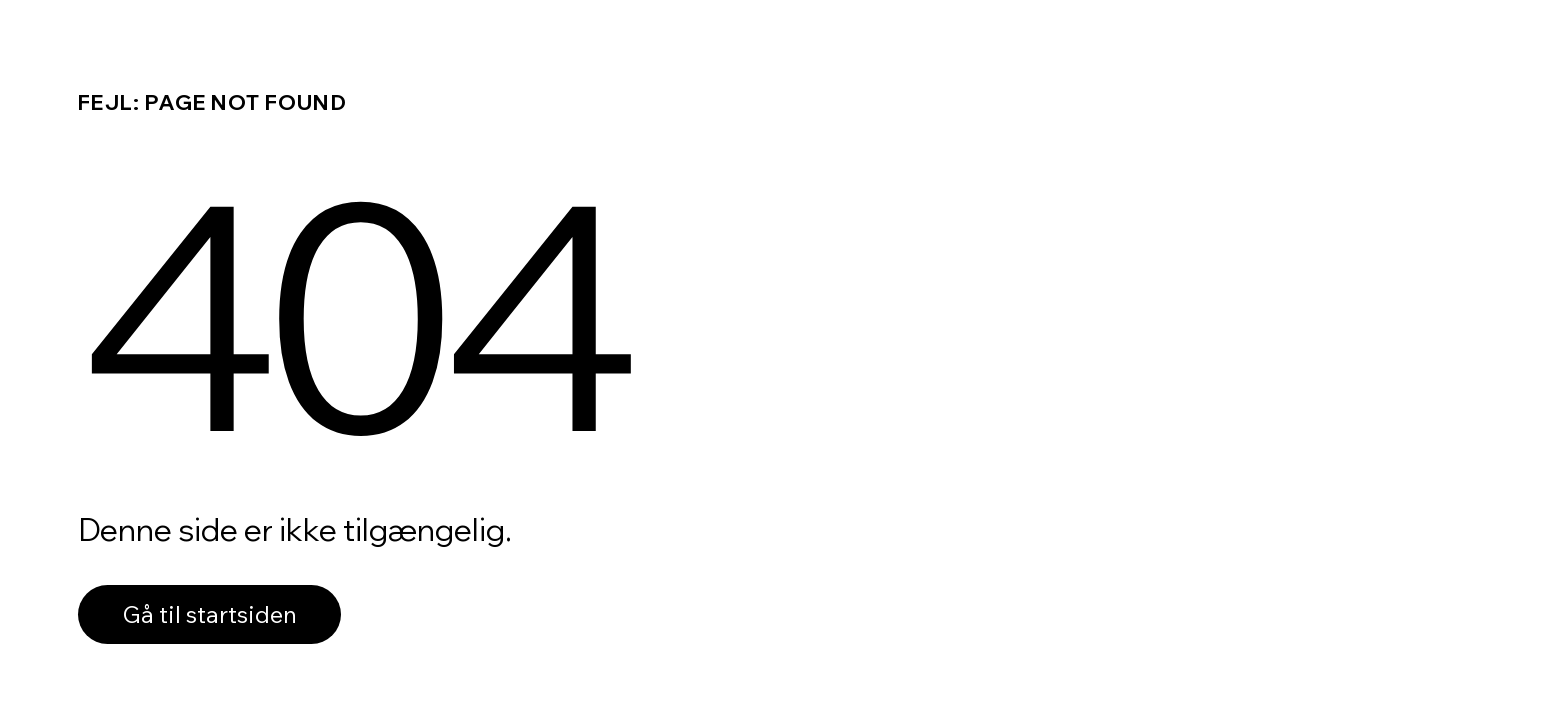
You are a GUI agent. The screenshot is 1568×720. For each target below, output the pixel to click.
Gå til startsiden (209, 614)
